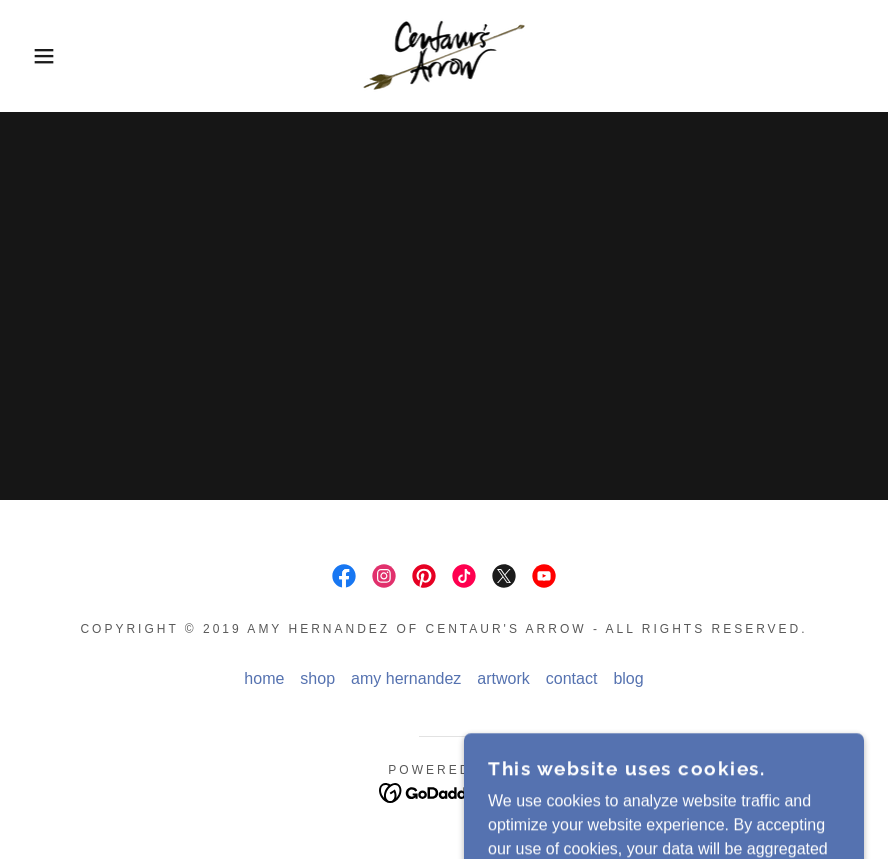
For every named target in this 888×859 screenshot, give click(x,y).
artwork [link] (503, 678)
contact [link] (572, 678)
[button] (44, 56)
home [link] (264, 678)
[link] (444, 56)
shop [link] (317, 678)
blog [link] (628, 678)
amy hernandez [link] (406, 678)
